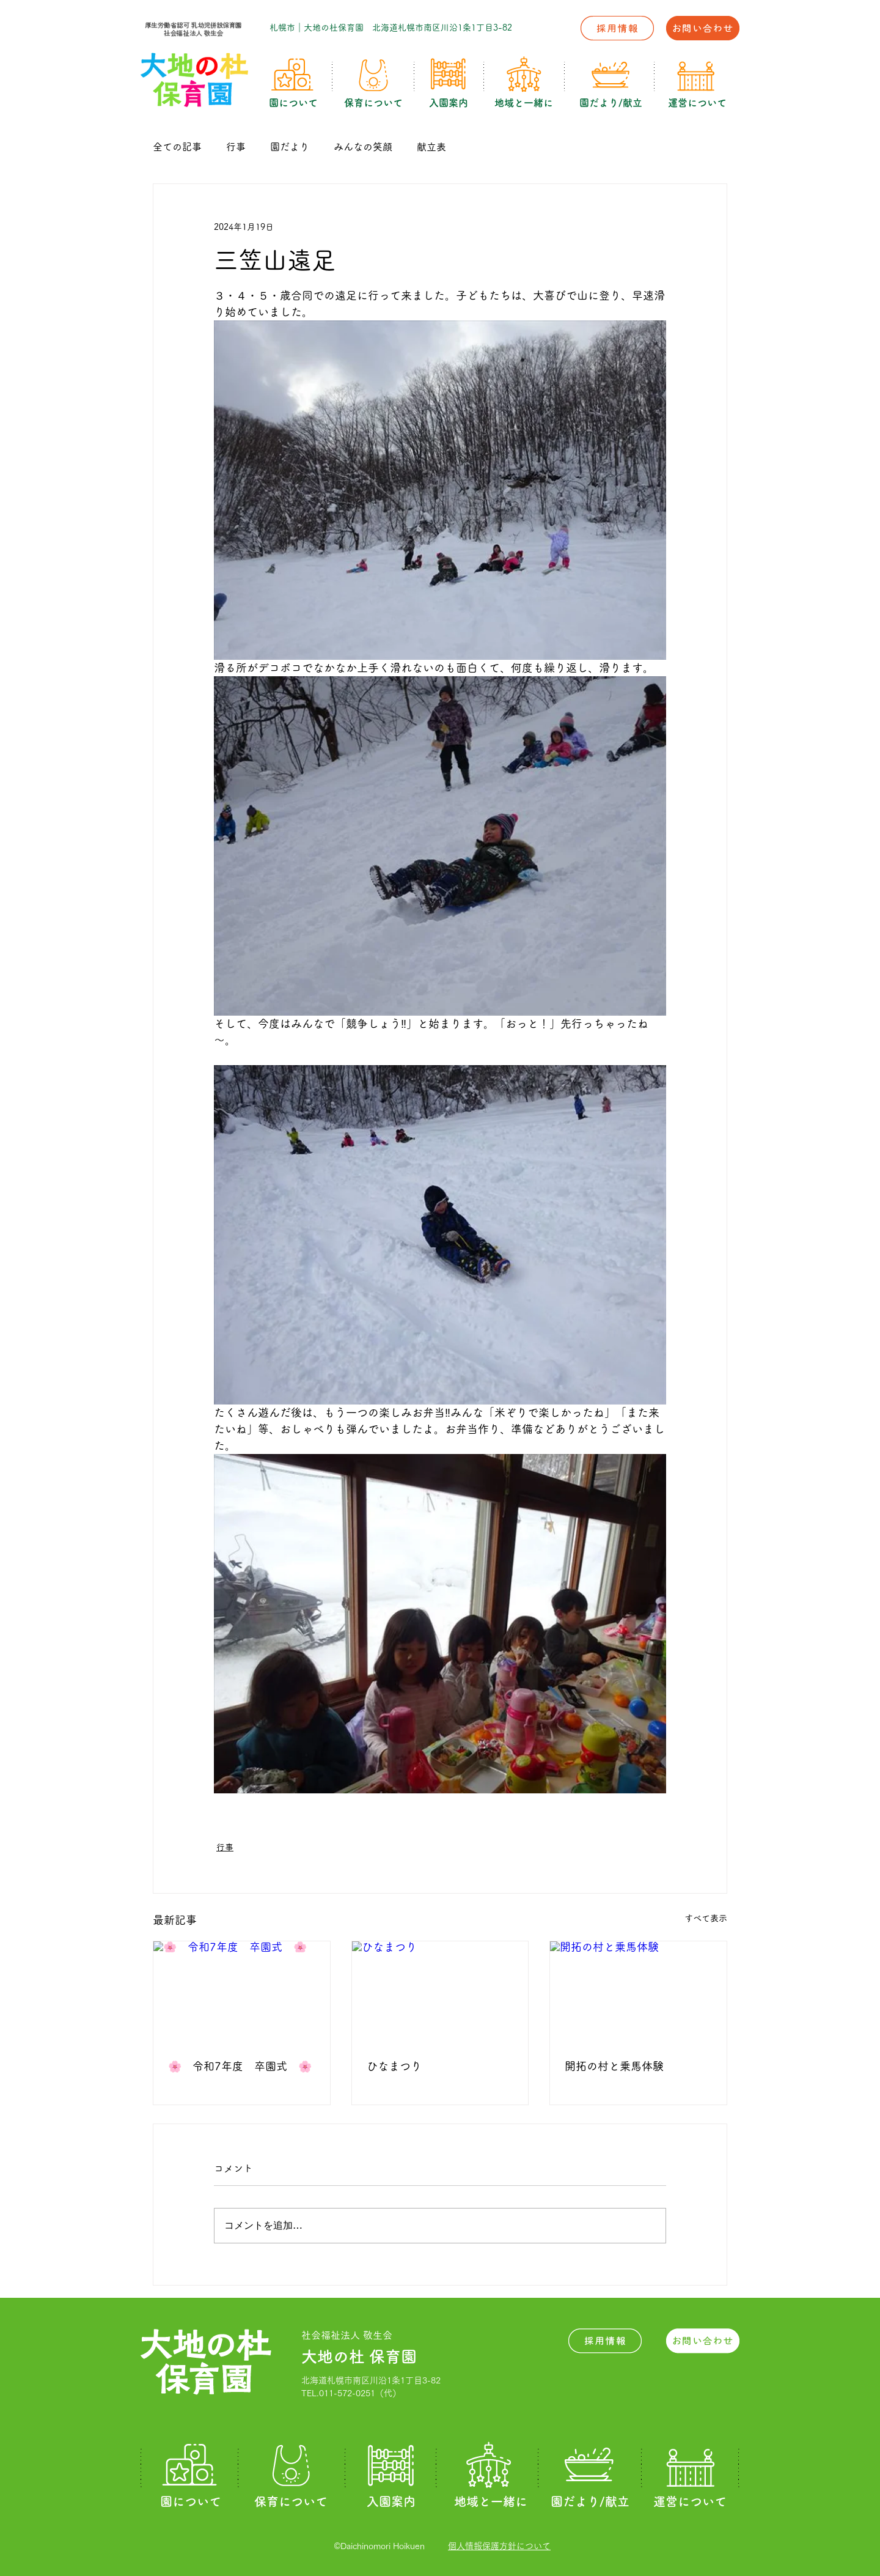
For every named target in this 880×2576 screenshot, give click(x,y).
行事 (236, 147)
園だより (289, 147)
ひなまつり (394, 2066)
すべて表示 (705, 1918)
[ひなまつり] (440, 1990)
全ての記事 (177, 147)
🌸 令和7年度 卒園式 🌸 (240, 2066)
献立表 (431, 147)
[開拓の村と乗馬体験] (638, 1990)
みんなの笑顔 (363, 147)
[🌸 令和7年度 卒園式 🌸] (241, 1990)
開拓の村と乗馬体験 (614, 2066)
